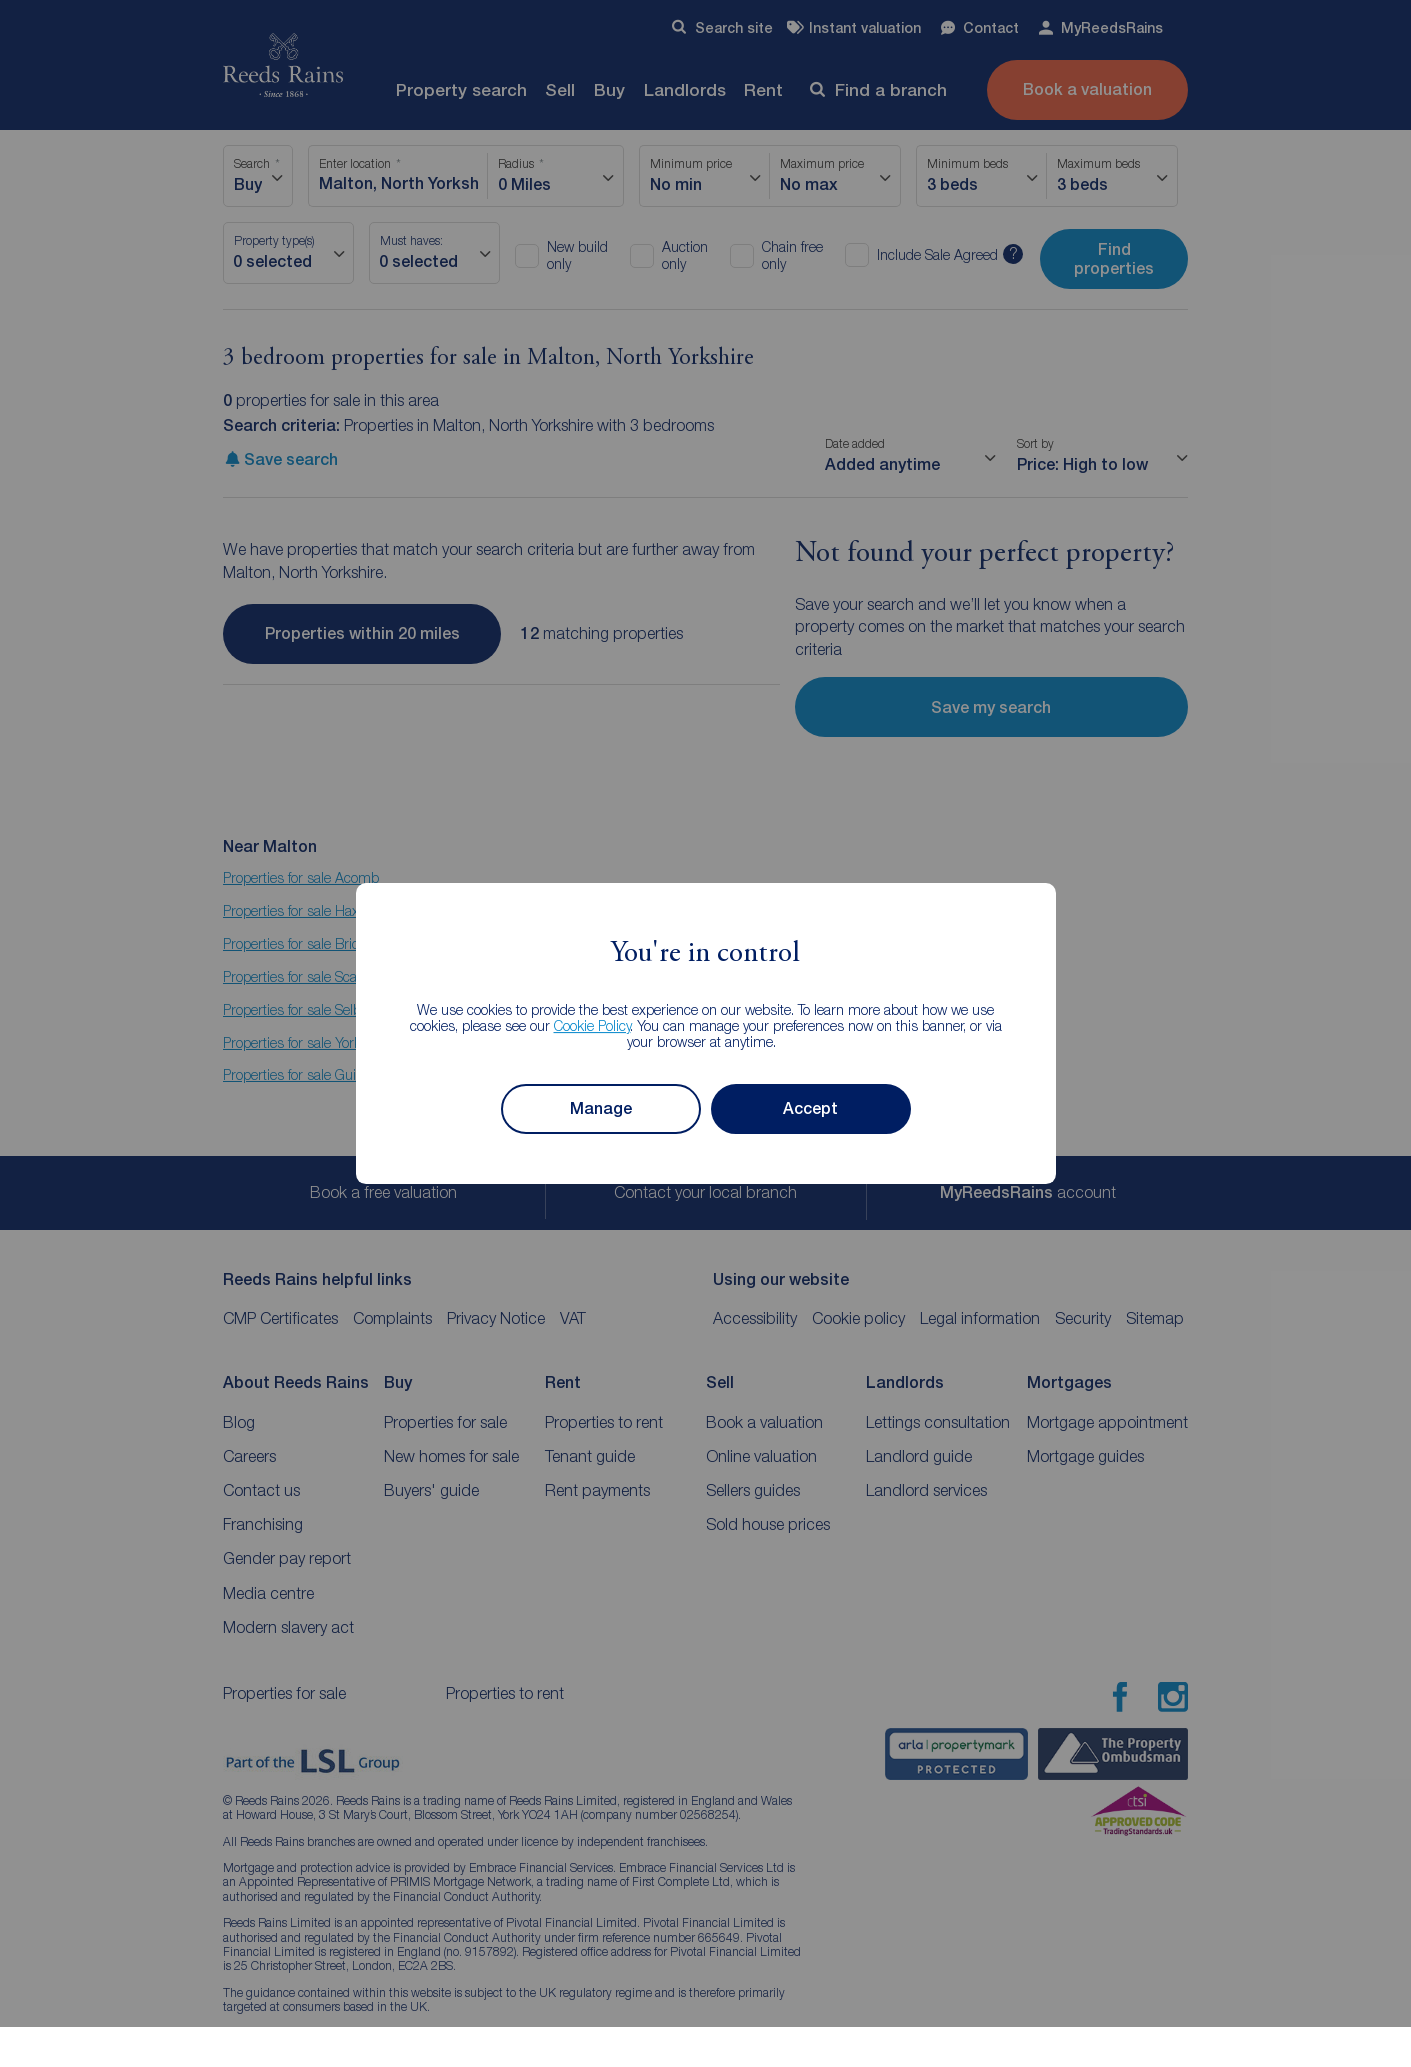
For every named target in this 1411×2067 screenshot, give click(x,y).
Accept (810, 1108)
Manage (601, 1108)
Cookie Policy (592, 1025)
